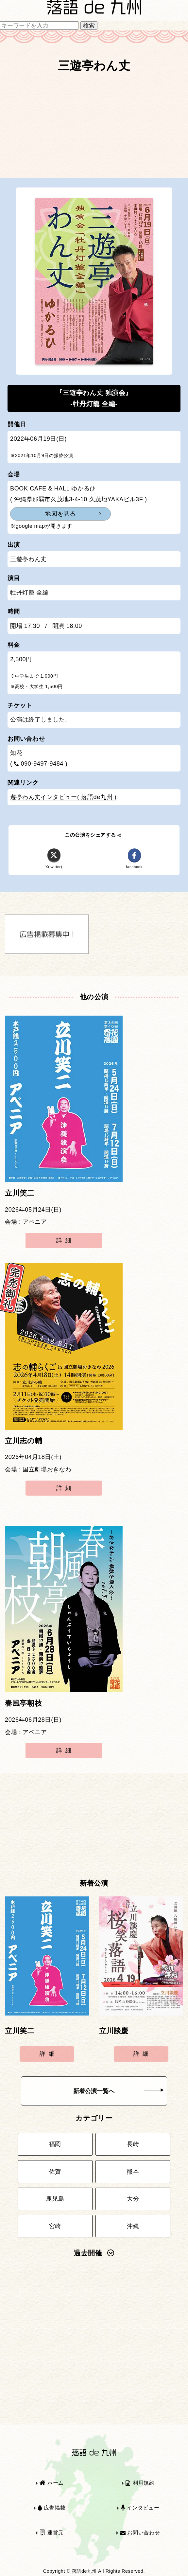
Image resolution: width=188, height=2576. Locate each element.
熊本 (133, 2171)
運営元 (52, 2532)
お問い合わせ (140, 2532)
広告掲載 (51, 2508)
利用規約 (140, 2483)
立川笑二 (20, 1193)
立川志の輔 (23, 1441)
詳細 (65, 1240)
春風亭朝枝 (23, 1703)
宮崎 (55, 2226)
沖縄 (133, 2226)
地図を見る (60, 513)
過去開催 (94, 2253)
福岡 (55, 2144)
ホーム (52, 2483)
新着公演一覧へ (118, 2091)
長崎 (133, 2144)
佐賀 (55, 2171)
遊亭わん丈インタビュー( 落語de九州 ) (63, 797)
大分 (133, 2198)
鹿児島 (55, 2198)
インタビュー (140, 2508)
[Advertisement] (94, 128)
